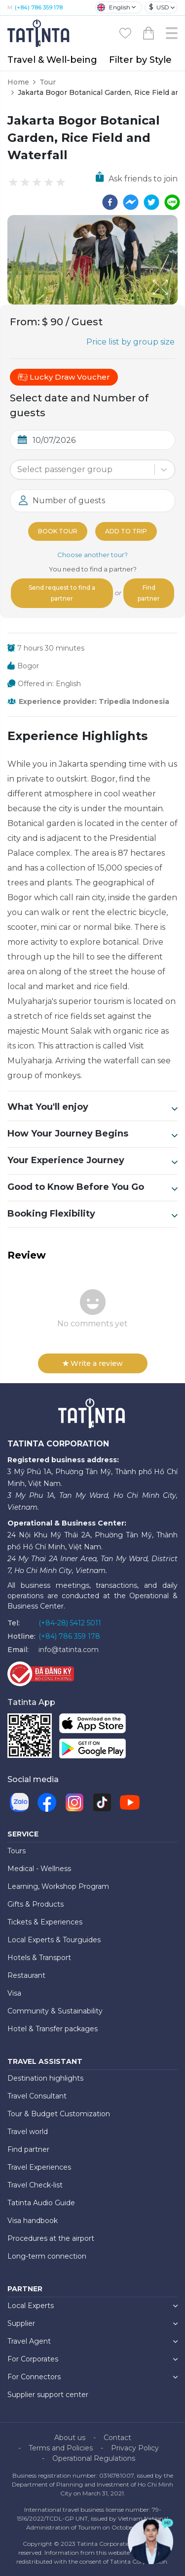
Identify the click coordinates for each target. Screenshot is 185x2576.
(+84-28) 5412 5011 (69, 1622)
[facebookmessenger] (131, 202)
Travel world (27, 2131)
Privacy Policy (135, 2448)
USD (159, 7)
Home (18, 82)
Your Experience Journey (92, 1161)
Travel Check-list (35, 2185)
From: (25, 322)
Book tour (57, 531)
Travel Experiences (39, 2167)
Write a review (93, 1363)
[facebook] (110, 202)
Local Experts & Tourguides (54, 1939)
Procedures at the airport (50, 2238)
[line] (172, 202)
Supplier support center (47, 2394)
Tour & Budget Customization (58, 2113)
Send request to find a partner (62, 593)
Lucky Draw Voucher (64, 377)
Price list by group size (130, 342)
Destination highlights (45, 2078)
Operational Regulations (93, 2458)
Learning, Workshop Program (58, 1886)
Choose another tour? (92, 555)
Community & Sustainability (55, 2011)
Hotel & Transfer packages (52, 2028)
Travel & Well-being (52, 59)
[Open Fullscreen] (175, 304)
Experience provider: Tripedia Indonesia (94, 701)
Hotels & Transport (39, 1957)
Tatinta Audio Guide (41, 2202)
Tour (47, 82)
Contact (117, 2437)
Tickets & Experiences (44, 1922)
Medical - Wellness (39, 1868)
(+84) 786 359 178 (39, 7)
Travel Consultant (37, 2096)
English (113, 7)
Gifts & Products (35, 1904)
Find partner (149, 593)
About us (69, 2437)
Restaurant (26, 1975)
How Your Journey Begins (92, 1134)
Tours (16, 1850)
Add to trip (126, 531)
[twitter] (151, 202)
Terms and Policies (61, 2448)
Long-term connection (46, 2256)
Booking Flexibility (92, 1214)
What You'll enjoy (92, 1107)
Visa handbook (32, 2220)
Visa (14, 1993)
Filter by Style (140, 59)
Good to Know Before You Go (92, 1187)
